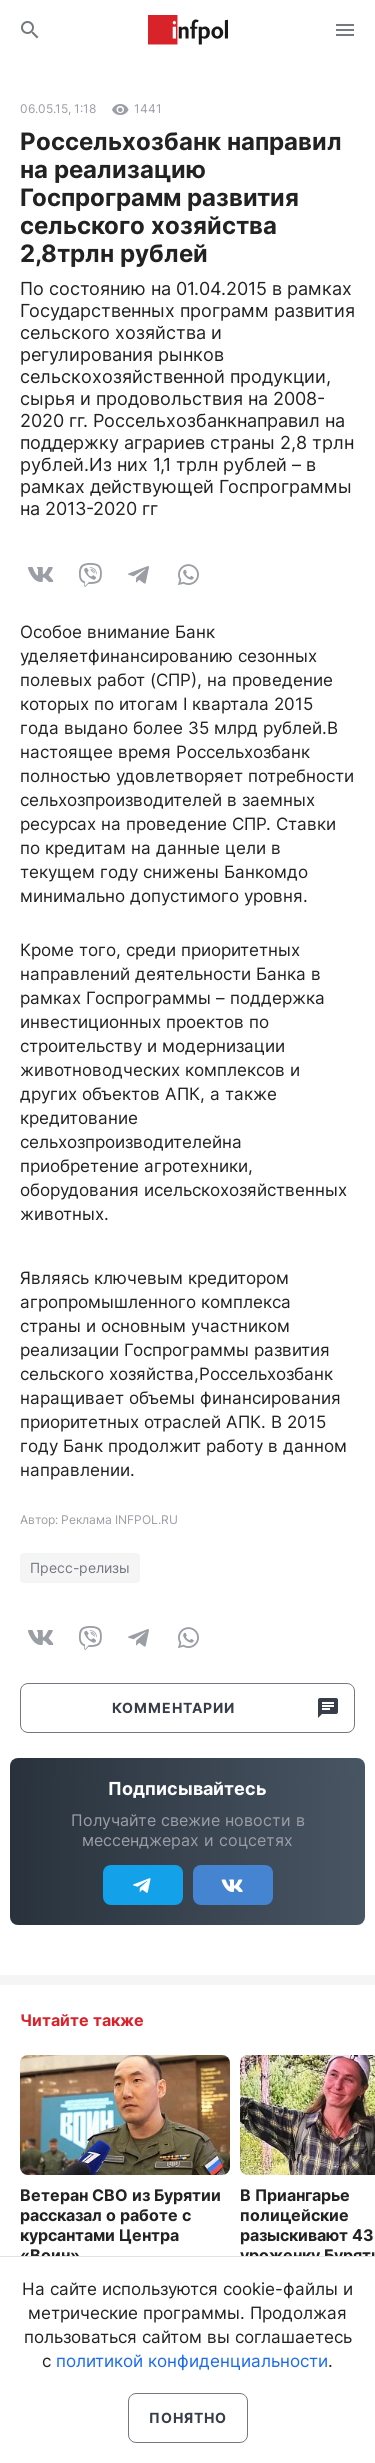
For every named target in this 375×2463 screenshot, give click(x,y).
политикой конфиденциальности (192, 2361)
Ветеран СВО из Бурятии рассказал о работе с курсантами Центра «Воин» (120, 2225)
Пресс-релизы (80, 1567)
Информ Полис (188, 30)
